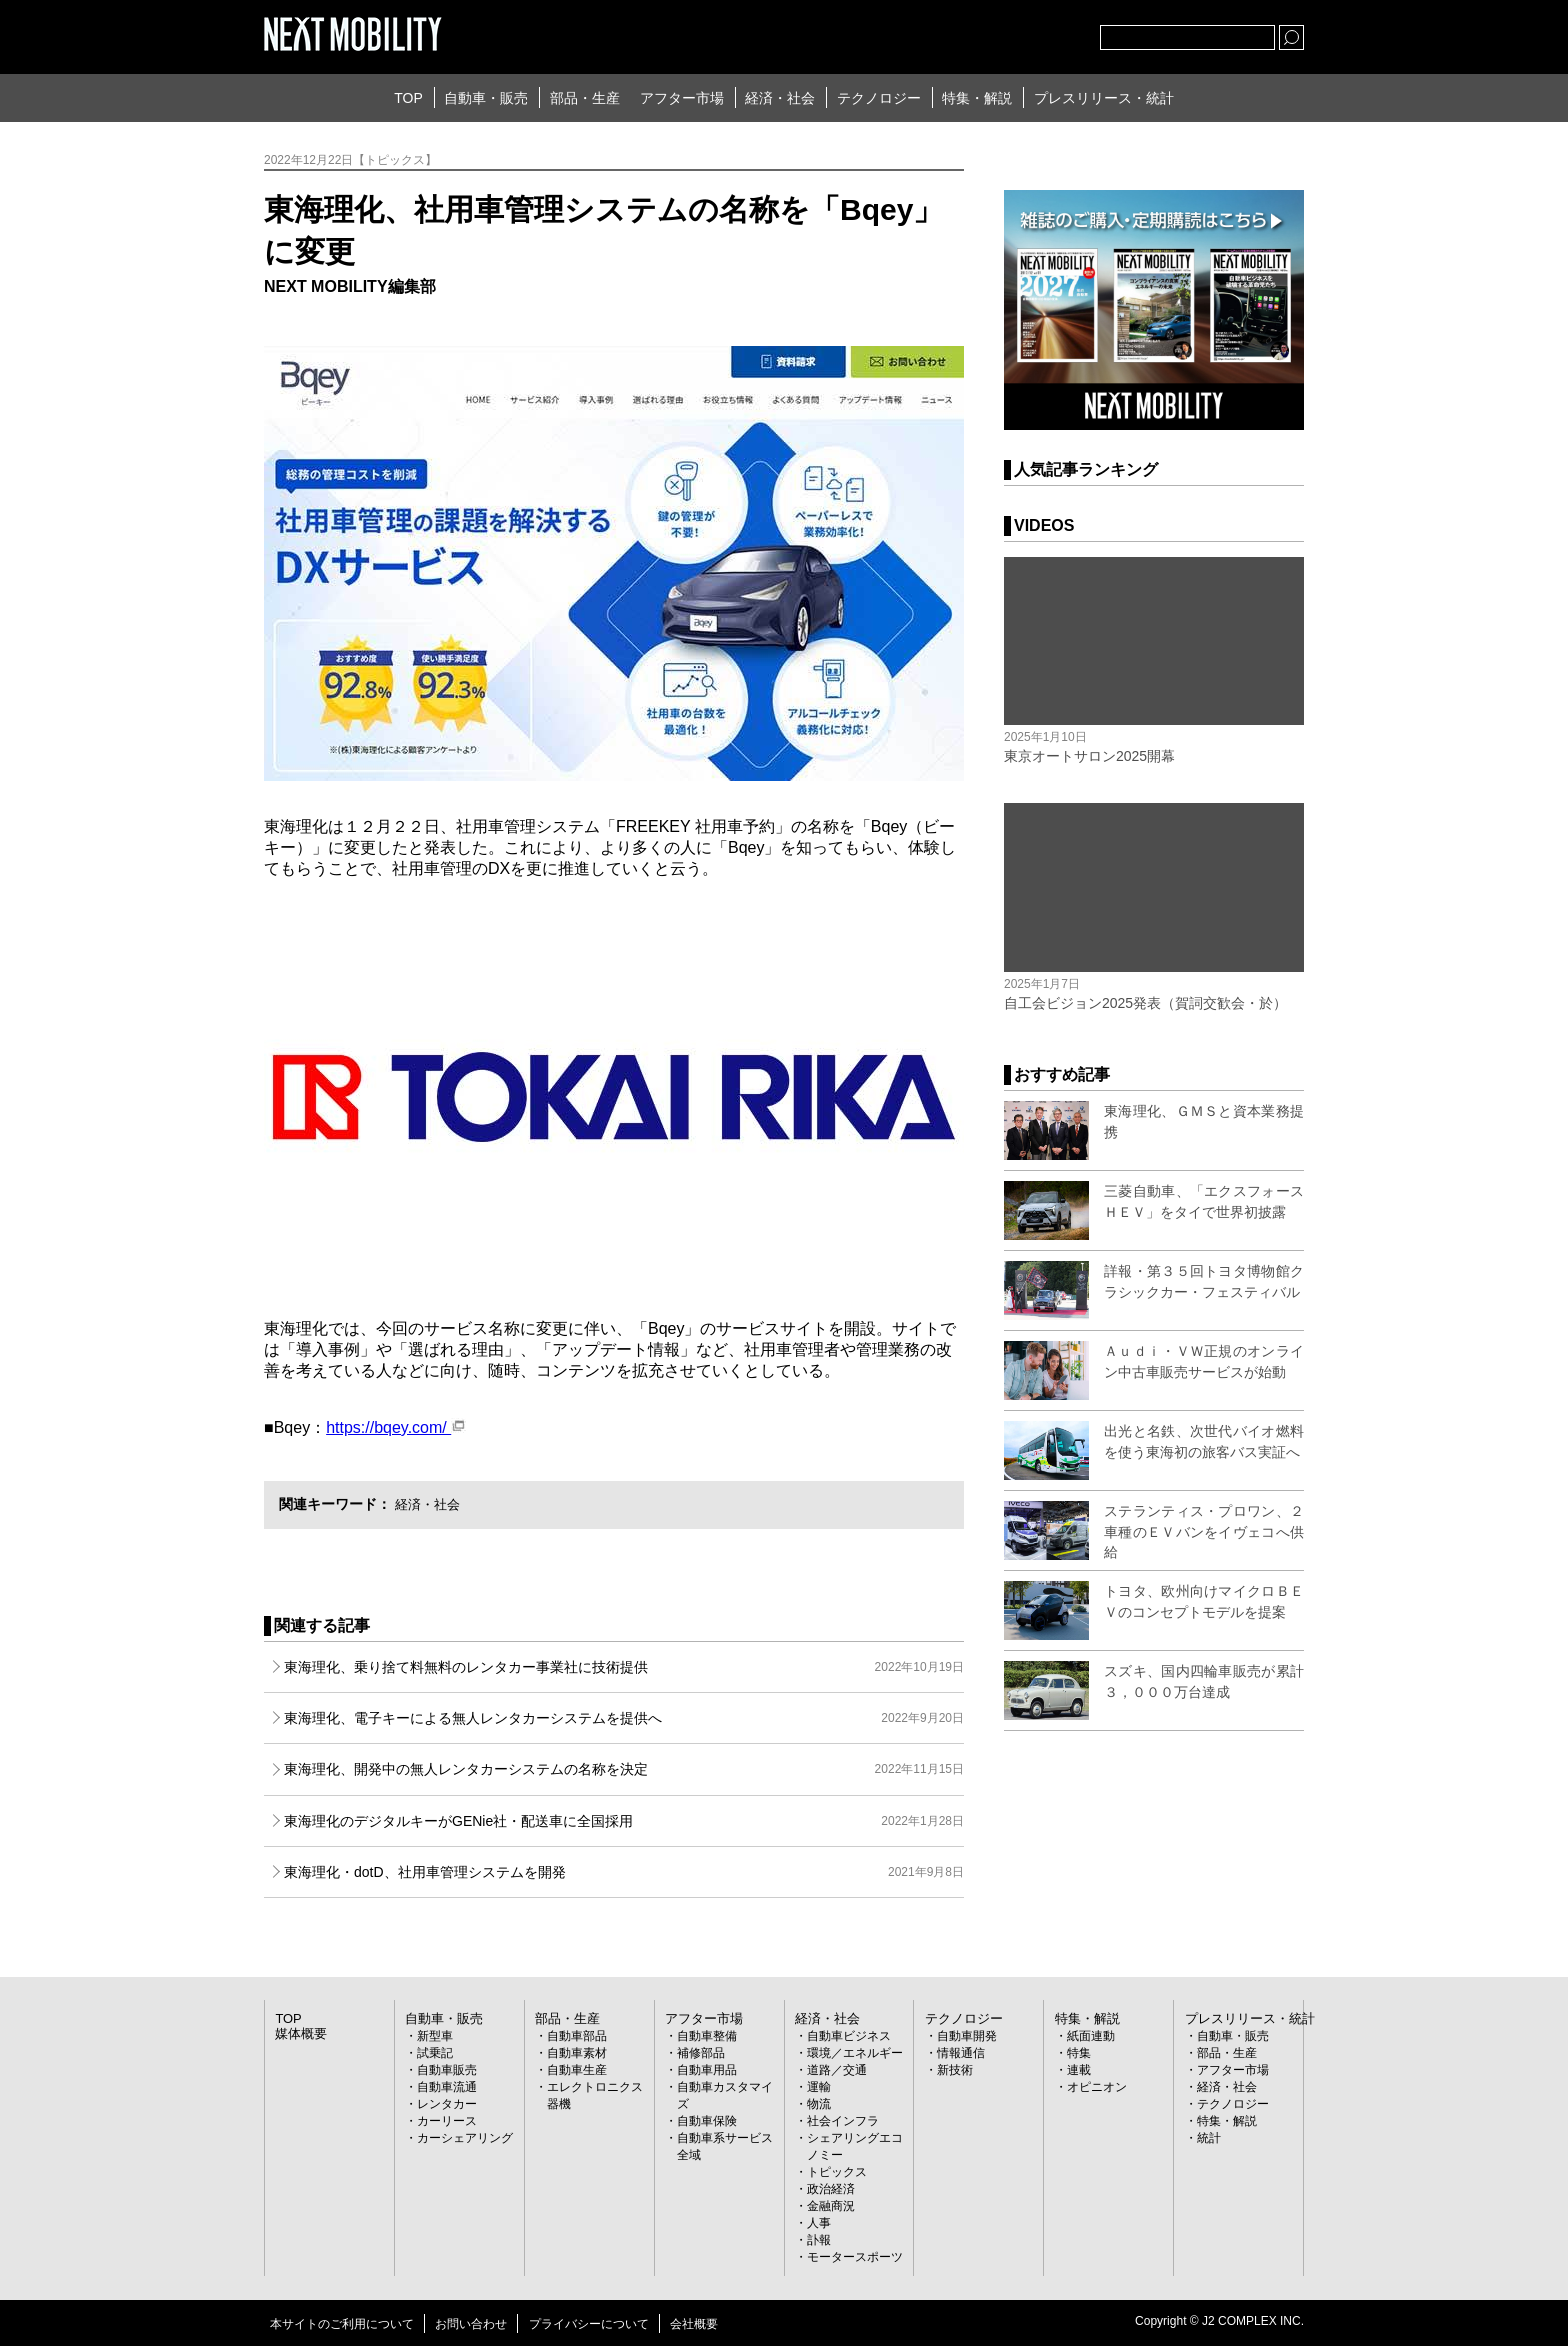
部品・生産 (585, 98)
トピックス (837, 2172)
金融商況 (831, 2206)
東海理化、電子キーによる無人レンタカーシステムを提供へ (624, 1718)
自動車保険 (707, 2121)
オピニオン (1097, 2087)
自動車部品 (577, 2036)
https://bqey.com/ (396, 1427)
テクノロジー (879, 98)
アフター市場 (682, 98)
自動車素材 (577, 2053)
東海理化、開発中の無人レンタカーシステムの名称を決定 (624, 1769)
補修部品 (701, 2053)
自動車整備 (707, 2036)
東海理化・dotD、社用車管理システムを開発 (624, 1872)
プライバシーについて (589, 2324)
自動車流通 (447, 2087)
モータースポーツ (855, 2257)
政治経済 (831, 2189)
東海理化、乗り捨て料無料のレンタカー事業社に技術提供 (624, 1667)
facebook (1019, 33)
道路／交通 (837, 2070)
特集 (1079, 2053)
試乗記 (435, 2053)
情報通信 (961, 2053)
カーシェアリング (465, 2138)
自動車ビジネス (849, 2036)
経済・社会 (780, 98)
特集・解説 (977, 98)
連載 (1079, 2070)
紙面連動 (1091, 2036)
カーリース (447, 2121)
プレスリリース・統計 (1104, 98)
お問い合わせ (471, 2324)
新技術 (955, 2070)
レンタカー (447, 2104)
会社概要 (694, 2324)
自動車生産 (577, 2070)
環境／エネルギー (855, 2053)
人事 (819, 2223)
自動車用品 (707, 2070)
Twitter (975, 33)
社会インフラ (843, 2121)
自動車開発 (967, 2036)
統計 (1209, 2138)
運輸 (819, 2087)
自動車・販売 (486, 98)
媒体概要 (299, 2034)
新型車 (435, 2036)
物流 (819, 2104)
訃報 (819, 2240)
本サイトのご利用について (342, 2324)
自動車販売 (447, 2070)
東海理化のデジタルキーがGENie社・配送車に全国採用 (624, 1821)
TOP (408, 98)
